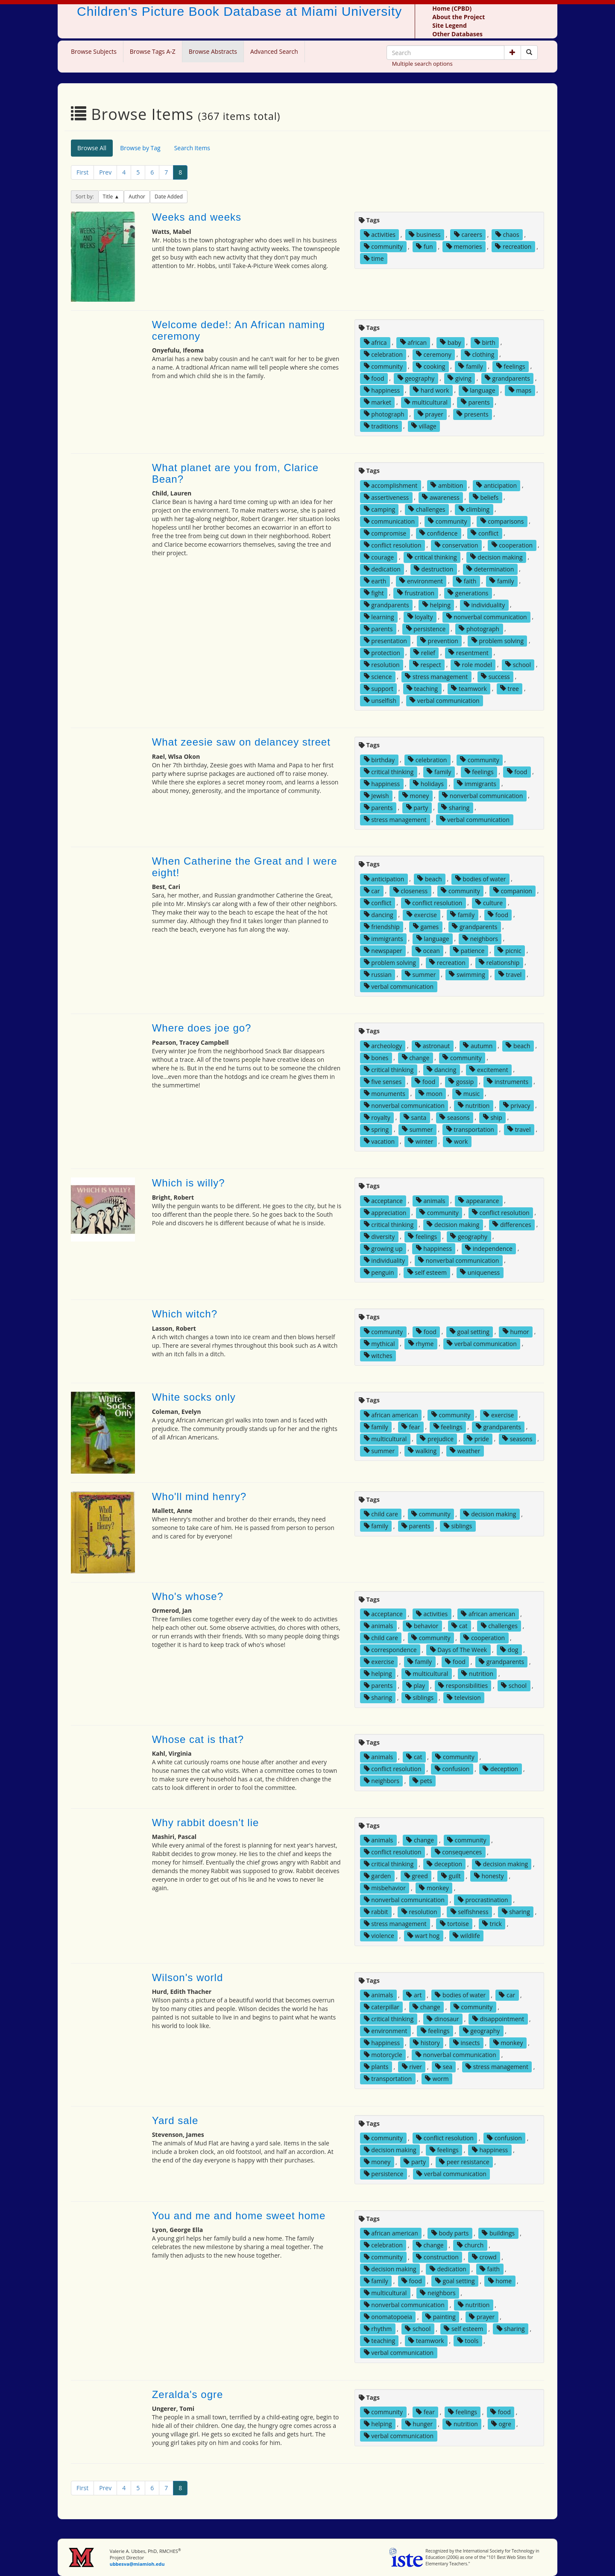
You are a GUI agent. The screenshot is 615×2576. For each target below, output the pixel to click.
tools (468, 2341)
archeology (383, 1045)
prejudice (437, 1438)
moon (430, 1093)
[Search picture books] (529, 52)
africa (375, 342)
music (468, 1093)
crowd (484, 2257)
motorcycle (383, 2055)
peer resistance (464, 2162)
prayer (430, 414)
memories (464, 246)
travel (510, 974)
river (412, 2067)
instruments (507, 1081)
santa (415, 1117)
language (479, 390)
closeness (410, 890)
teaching (422, 688)
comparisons (502, 521)
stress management (436, 676)
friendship (382, 926)
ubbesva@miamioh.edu (137, 2564)
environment (421, 581)
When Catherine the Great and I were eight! (244, 866)
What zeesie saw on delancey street (241, 742)
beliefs (485, 497)
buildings (498, 2233)
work (457, 1141)
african (413, 342)
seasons (454, 1117)
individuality (484, 604)
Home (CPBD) (452, 8)
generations (468, 593)
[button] (512, 52)
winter (420, 1141)
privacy (516, 1105)
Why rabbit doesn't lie (205, 1822)
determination (490, 569)
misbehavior (385, 1888)
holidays (428, 783)
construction (437, 2257)
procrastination (483, 1900)
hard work (431, 390)
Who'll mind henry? (199, 1496)
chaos (507, 234)
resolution (382, 664)
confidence (438, 533)
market (377, 402)
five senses (383, 1081)
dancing (378, 914)
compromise (385, 533)
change (416, 1057)
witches (378, 1355)
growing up (383, 1248)
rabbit (376, 1912)
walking (422, 1450)
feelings (510, 366)
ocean (428, 950)
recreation (513, 246)
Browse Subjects (94, 51)
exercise (422, 914)
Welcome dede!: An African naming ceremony (238, 330)
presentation (385, 640)
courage (379, 557)
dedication (382, 569)
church (470, 2245)
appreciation (385, 1212)
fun (424, 246)
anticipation (496, 485)
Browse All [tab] (91, 148)
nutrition (474, 1105)
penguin (379, 1272)
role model (473, 664)
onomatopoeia (388, 2317)
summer (420, 974)
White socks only (194, 1397)
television (464, 1697)
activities (379, 234)
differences (511, 1224)
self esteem (427, 1272)
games (426, 926)
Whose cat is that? (198, 1739)
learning (379, 616)
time (374, 258)
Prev (105, 172)
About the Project (458, 17)
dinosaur (443, 2019)
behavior (422, 1626)
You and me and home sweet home (239, 2215)
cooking (430, 366)
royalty (377, 1117)
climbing (474, 509)
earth (375, 581)
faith (466, 581)
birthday (379, 759)
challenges (426, 509)
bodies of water (480, 878)
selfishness (470, 1912)
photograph (384, 414)
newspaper (383, 950)
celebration (383, 354)
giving (460, 378)
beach (429, 878)
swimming (467, 974)
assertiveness (386, 497)
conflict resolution (393, 545)
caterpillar (381, 2007)
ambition (446, 485)
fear (410, 1426)
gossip (461, 1081)
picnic (509, 950)
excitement (488, 1069)
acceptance (383, 1200)
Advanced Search (274, 51)
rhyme (421, 1343)
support (378, 688)
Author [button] (137, 196)
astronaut (432, 1045)
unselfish (380, 700)
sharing (455, 807)
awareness (440, 497)
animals (430, 1200)
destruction (433, 569)
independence (488, 1248)
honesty (489, 1876)
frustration (415, 593)
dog (509, 1650)
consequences (458, 1852)
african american (391, 1414)
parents (475, 402)
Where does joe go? (202, 1028)
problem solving (498, 640)
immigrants (476, 783)
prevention (439, 640)
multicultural (426, 402)
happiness (382, 390)
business (425, 234)
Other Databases (457, 34)
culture (489, 902)
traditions (381, 426)
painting (440, 2317)
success (495, 676)
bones (376, 1057)
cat (459, 1626)
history (426, 2043)
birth (484, 342)
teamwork (469, 688)
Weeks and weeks (196, 217)
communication (389, 521)
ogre (501, 2424)
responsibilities (463, 1685)
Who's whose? (187, 1596)
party (417, 807)
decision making (496, 557)
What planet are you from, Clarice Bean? (235, 473)
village (423, 426)
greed (416, 1876)
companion (512, 890)
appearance (478, 1200)
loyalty (420, 616)
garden (377, 1876)
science (378, 676)
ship (492, 1117)
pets (422, 1781)
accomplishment (391, 485)
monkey (434, 1888)
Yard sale (175, 2120)
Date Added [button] (169, 196)
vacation (379, 1141)
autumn (477, 1045)
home (500, 2281)
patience (469, 950)
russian (378, 974)
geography (416, 378)
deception (500, 1769)
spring (376, 1129)
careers (468, 234)
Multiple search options (422, 63)
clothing (480, 354)
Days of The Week (458, 1650)
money (415, 795)
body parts (450, 2233)
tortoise (454, 1924)
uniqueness (480, 1272)
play (415, 1685)
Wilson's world (187, 1977)
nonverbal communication (486, 616)
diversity (379, 1236)
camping (379, 509)
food (374, 378)
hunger (419, 2424)
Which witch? (184, 1314)
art (414, 1995)
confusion (452, 1769)
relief (424, 652)
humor (516, 1331)
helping (436, 604)
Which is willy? (188, 1183)
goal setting (469, 1331)
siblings (458, 1526)
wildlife (466, 1936)
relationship (499, 962)
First (82, 172)
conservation (456, 545)
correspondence (390, 1650)
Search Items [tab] (192, 148)
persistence (426, 628)
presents (473, 414)
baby (450, 342)
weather (465, 1450)
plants (376, 2067)
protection (382, 652)
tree (509, 688)
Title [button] (108, 196)
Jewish (376, 795)
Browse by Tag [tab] (140, 148)
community (383, 246)
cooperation (512, 545)
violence (379, 1936)
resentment (468, 652)
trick (492, 1924)
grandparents (507, 378)
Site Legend (449, 25)
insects (466, 2043)
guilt (451, 1876)
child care (381, 1514)
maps (520, 390)
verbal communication (445, 700)
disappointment (498, 2019)
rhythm (378, 2329)
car (372, 890)
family (470, 366)
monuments (384, 1093)
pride (478, 1438)
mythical (379, 1343)
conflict (484, 533)
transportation (470, 1129)
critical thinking (432, 557)
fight (374, 593)
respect (427, 664)
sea (443, 2067)
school (518, 664)
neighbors (480, 938)
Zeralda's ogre (187, 2394)
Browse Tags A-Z (153, 51)
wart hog (423, 1936)
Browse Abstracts (213, 51)
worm (437, 2079)
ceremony (433, 354)
